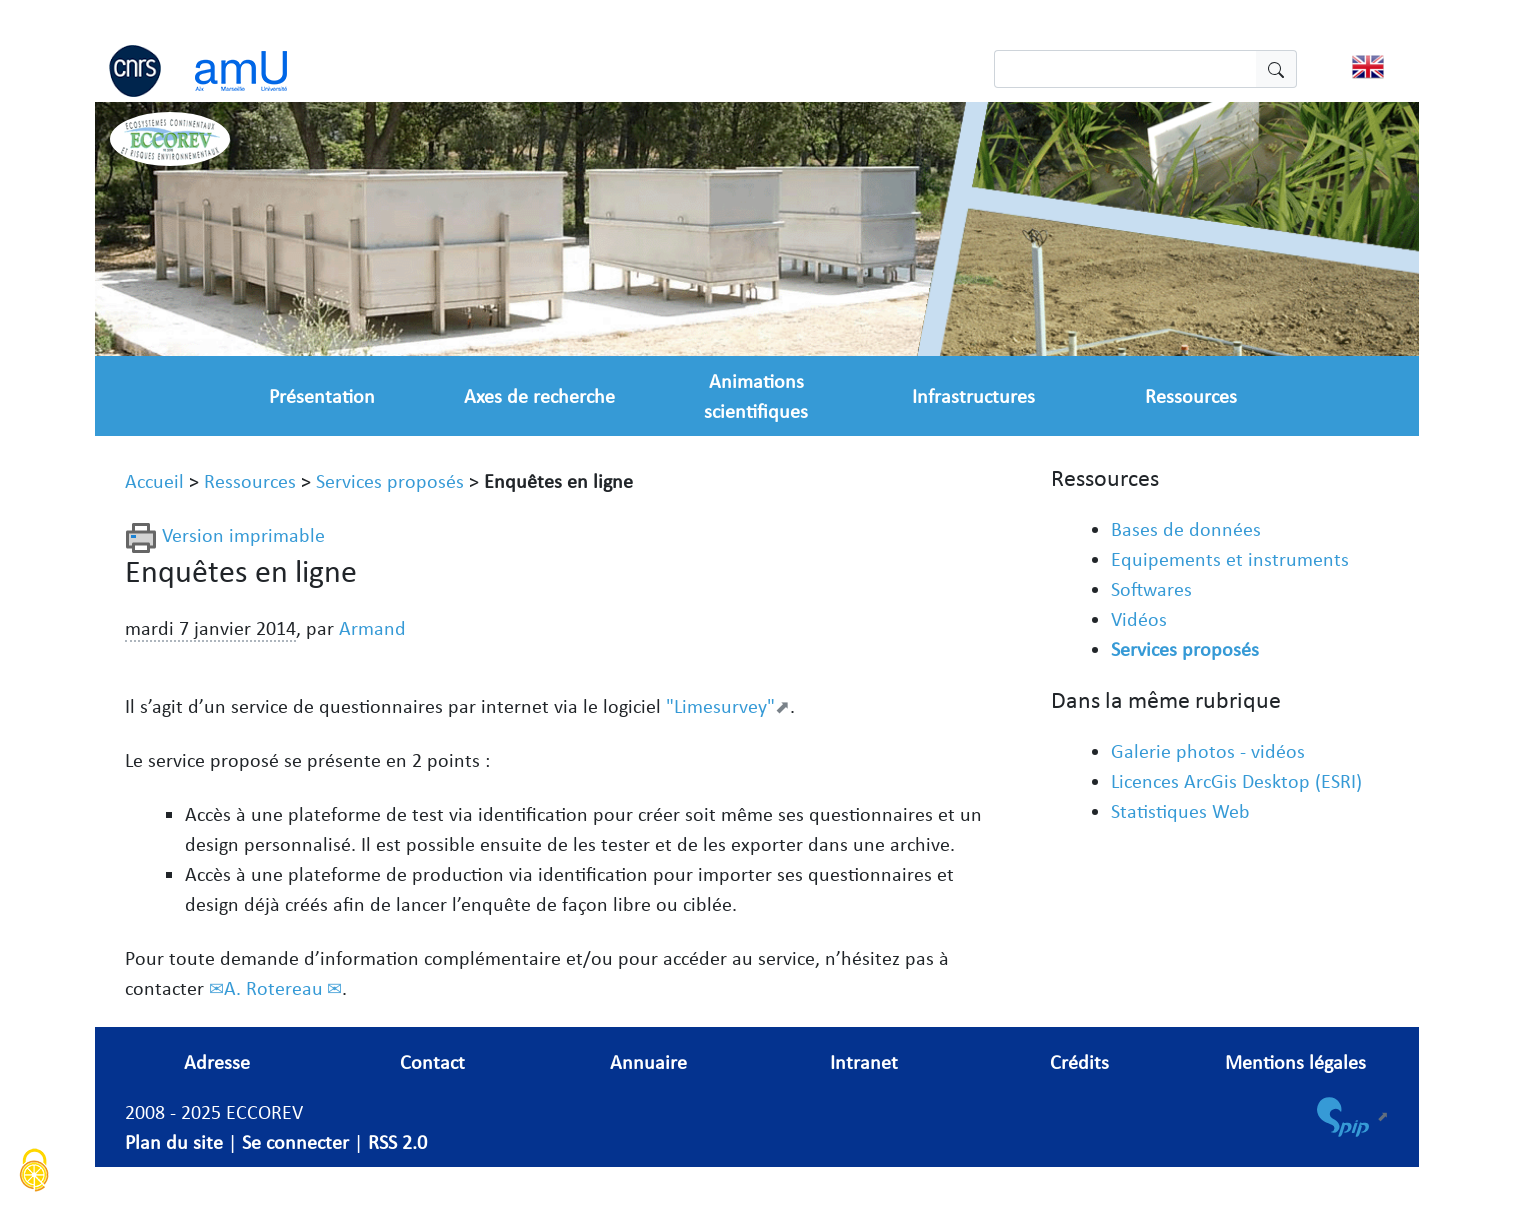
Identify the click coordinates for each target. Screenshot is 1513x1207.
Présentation (322, 396)
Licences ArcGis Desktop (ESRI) (1236, 781)
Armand (372, 628)
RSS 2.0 (397, 1142)
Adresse (217, 1062)
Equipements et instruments (1230, 559)
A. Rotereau (273, 988)
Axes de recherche (539, 396)
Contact (432, 1062)
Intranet (864, 1062)
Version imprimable (225, 535)
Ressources (1191, 396)
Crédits (1079, 1062)
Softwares (1151, 589)
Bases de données (1186, 529)
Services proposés (390, 481)
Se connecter (295, 1142)
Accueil (154, 481)
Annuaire (648, 1062)
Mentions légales (1295, 1062)
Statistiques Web (1180, 811)
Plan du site (174, 1142)
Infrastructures (973, 396)
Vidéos (1139, 619)
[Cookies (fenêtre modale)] (35, 1172)
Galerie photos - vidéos (1208, 751)
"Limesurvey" (720, 706)
